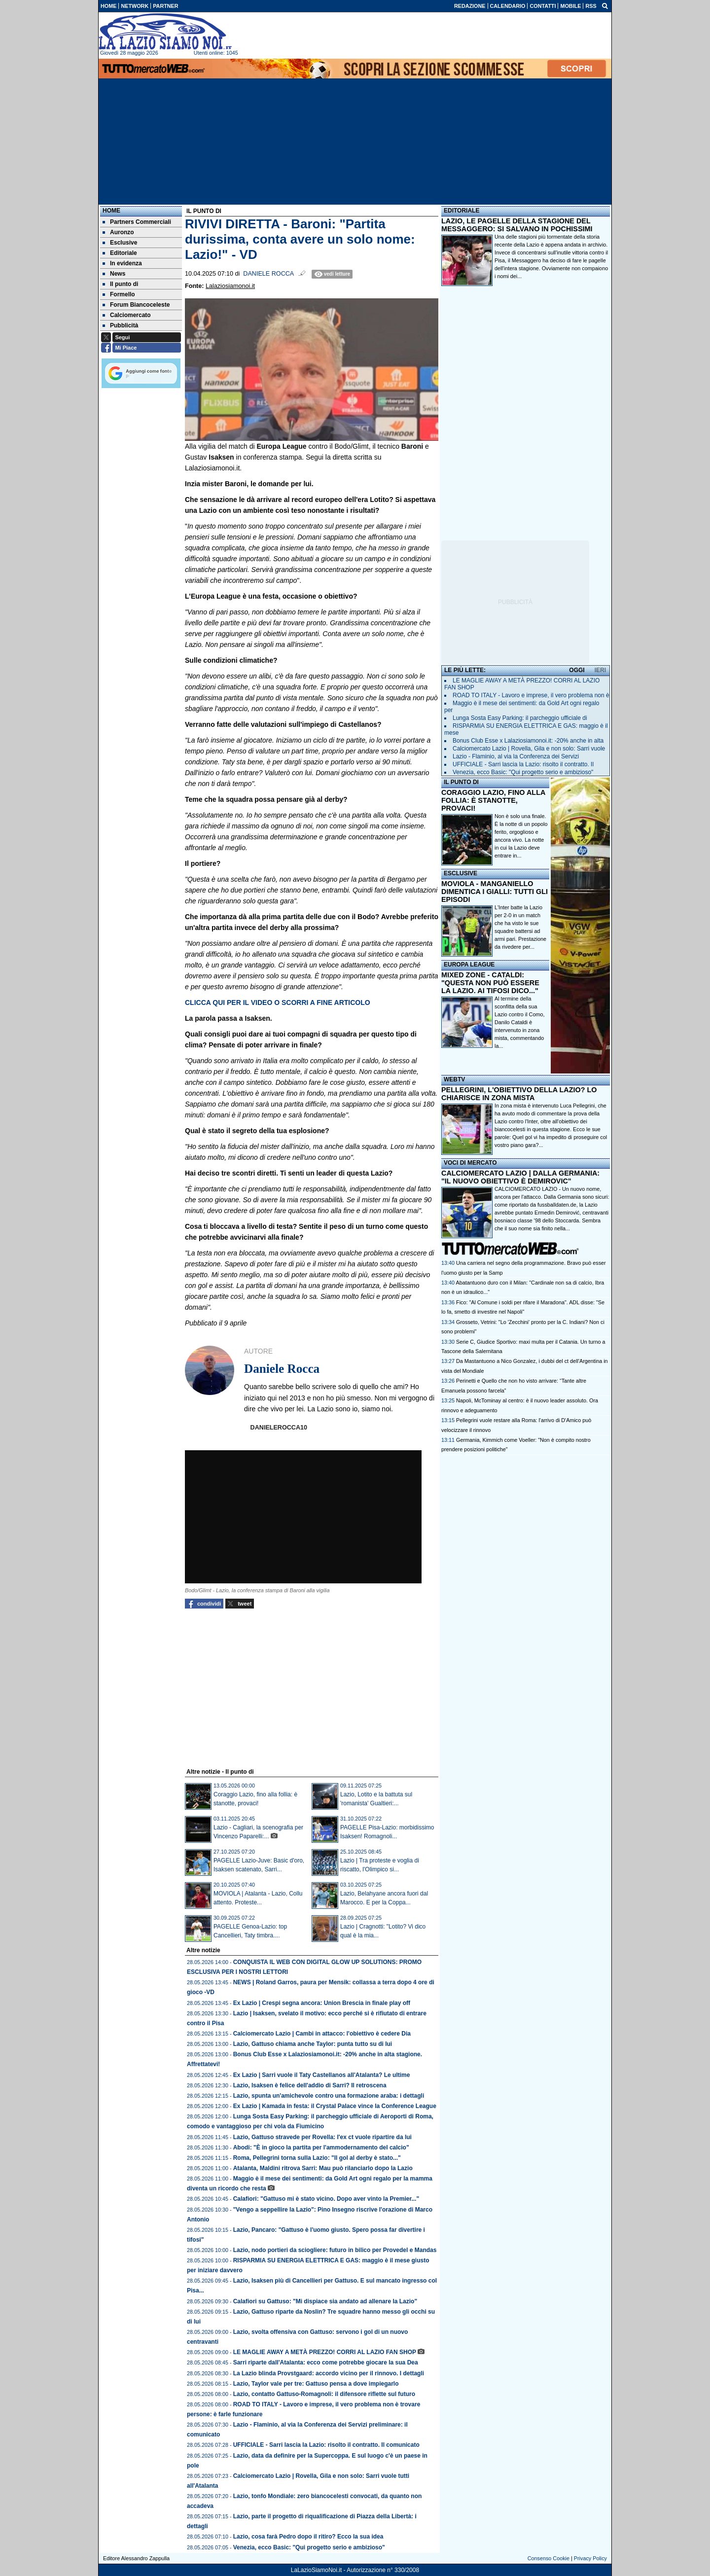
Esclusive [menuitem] (120, 242)
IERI (600, 670)
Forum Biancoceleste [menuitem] (136, 304)
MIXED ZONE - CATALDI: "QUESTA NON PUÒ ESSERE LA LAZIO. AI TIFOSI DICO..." (490, 983)
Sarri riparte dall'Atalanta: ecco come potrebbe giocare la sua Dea (325, 2362)
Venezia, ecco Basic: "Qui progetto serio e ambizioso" (309, 2547)
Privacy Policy (590, 2558)
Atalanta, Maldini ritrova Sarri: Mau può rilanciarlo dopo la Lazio (323, 2168)
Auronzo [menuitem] (118, 232)
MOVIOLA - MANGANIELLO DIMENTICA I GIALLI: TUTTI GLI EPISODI (494, 891)
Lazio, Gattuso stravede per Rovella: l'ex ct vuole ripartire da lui (322, 2137)
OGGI (576, 670)
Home (111, 210)
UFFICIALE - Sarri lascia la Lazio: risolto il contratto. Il (523, 764)
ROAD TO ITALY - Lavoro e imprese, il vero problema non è (531, 695)
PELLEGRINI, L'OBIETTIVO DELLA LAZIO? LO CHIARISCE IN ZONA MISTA (519, 1094)
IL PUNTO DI (461, 782)
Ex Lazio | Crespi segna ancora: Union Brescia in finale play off (321, 2003)
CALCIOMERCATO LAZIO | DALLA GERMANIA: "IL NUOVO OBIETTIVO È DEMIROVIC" (520, 1177)
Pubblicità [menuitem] (120, 325)
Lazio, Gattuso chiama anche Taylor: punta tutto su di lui (312, 2043)
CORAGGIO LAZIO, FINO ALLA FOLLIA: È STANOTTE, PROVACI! (493, 800)
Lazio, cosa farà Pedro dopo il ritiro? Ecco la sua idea (308, 2536)
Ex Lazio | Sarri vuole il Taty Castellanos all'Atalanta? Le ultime (321, 2075)
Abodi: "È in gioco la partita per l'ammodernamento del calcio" (321, 2147)
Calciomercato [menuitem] (127, 315)
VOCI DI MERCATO (470, 1162)
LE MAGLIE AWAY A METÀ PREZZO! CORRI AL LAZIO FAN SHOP (324, 2352)
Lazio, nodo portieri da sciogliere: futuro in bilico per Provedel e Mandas (335, 2250)
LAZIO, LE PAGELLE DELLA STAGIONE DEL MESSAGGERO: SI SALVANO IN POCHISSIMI (517, 225)
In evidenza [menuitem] (122, 263)
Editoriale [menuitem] (120, 253)
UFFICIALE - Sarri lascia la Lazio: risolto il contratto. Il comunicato (326, 2444)
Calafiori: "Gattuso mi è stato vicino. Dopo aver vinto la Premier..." (326, 2198)
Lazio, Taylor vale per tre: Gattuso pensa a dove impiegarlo (316, 2383)
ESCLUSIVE (460, 873)
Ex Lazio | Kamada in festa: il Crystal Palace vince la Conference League (334, 2106)
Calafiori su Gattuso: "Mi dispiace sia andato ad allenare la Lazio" (325, 2301)
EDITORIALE (461, 210)
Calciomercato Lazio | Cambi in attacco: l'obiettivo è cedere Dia (322, 2033)
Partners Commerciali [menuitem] (137, 221)
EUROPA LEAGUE (469, 964)
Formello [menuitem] (119, 294)
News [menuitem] (114, 273)
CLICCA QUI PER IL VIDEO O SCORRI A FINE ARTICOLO (277, 1002)
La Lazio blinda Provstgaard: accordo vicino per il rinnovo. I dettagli (328, 2373)
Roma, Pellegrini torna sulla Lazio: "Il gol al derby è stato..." (317, 2157)
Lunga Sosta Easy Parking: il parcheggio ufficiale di (520, 718)
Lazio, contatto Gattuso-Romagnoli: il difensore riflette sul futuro (324, 2394)
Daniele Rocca (268, 273)
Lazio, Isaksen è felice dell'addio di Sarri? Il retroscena (310, 2085)
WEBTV (454, 1079)
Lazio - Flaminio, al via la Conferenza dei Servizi (516, 756)
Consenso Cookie (548, 2558)
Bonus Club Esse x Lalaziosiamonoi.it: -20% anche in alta (528, 740)
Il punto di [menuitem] (120, 284)
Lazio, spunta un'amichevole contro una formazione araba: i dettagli (329, 2095)
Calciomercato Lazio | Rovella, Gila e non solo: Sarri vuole (529, 748)
